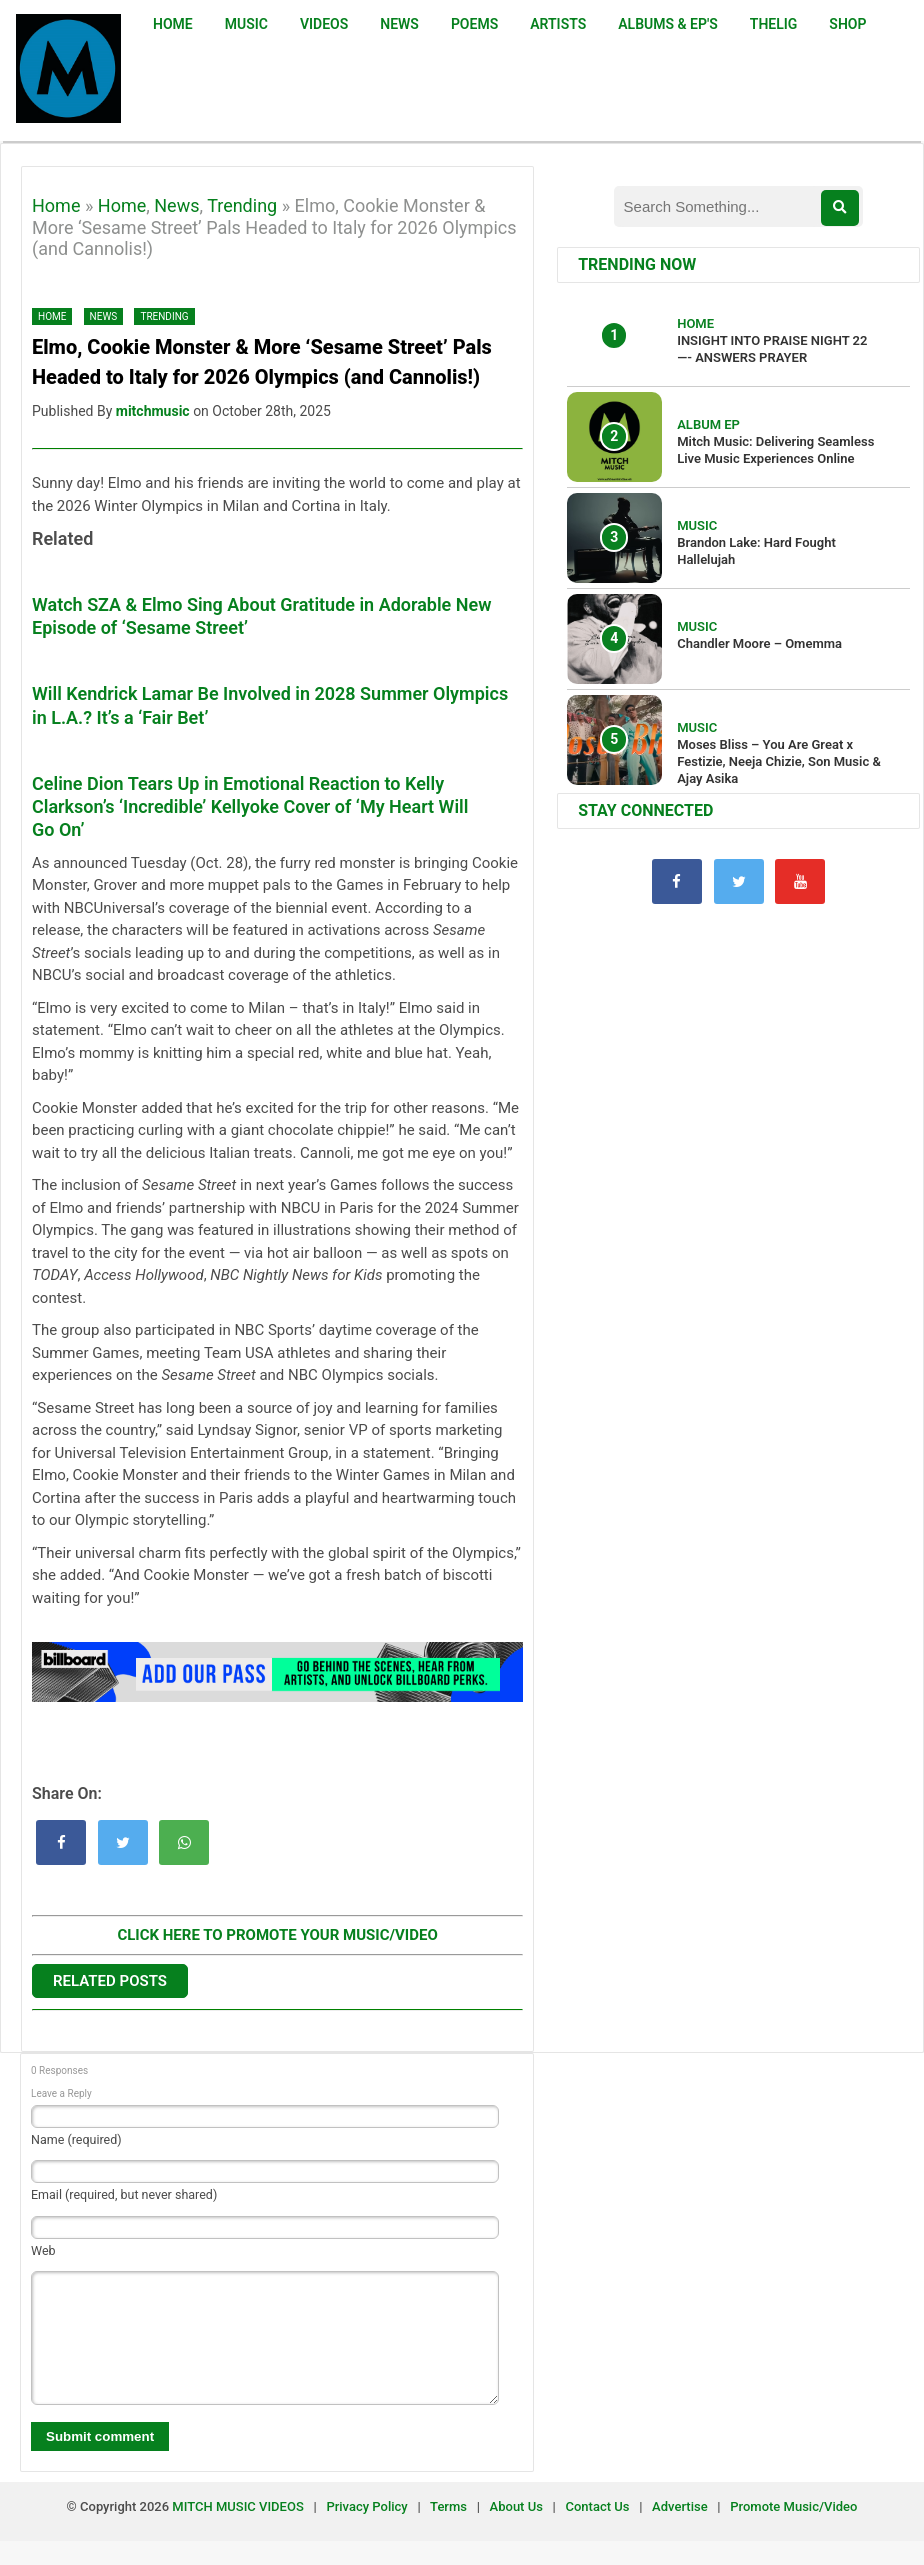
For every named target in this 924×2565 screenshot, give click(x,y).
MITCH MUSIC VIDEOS (237, 2530)
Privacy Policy (366, 2530)
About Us (516, 2530)
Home (56, 205)
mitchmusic (153, 411)
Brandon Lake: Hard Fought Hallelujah (756, 551)
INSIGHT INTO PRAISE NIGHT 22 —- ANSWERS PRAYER (772, 349)
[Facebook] (677, 881)
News (176, 205)
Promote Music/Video (793, 2530)
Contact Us (598, 2530)
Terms (450, 2530)
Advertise (680, 2530)
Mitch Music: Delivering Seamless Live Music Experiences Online (775, 450)
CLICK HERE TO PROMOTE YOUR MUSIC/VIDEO (277, 1935)
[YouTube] (800, 881)
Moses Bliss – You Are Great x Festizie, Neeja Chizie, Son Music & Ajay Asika (779, 761)
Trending (242, 205)
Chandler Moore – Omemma (759, 643)
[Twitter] (739, 881)
